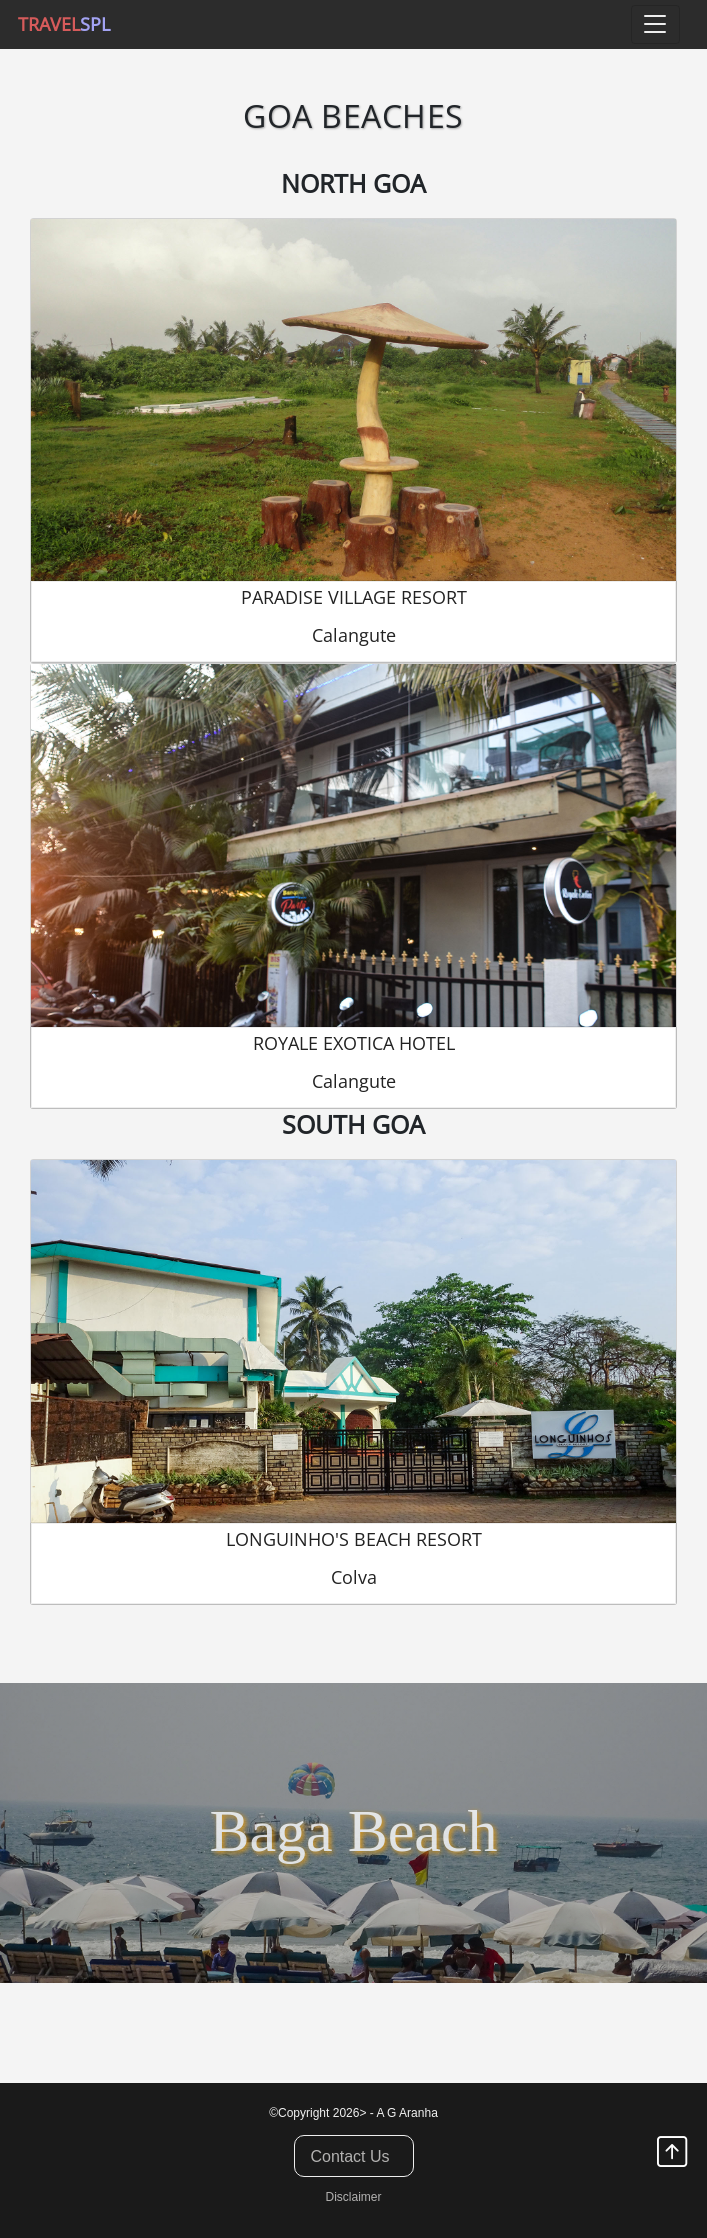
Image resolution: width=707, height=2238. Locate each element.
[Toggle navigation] (655, 24)
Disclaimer (353, 2197)
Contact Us (349, 2156)
